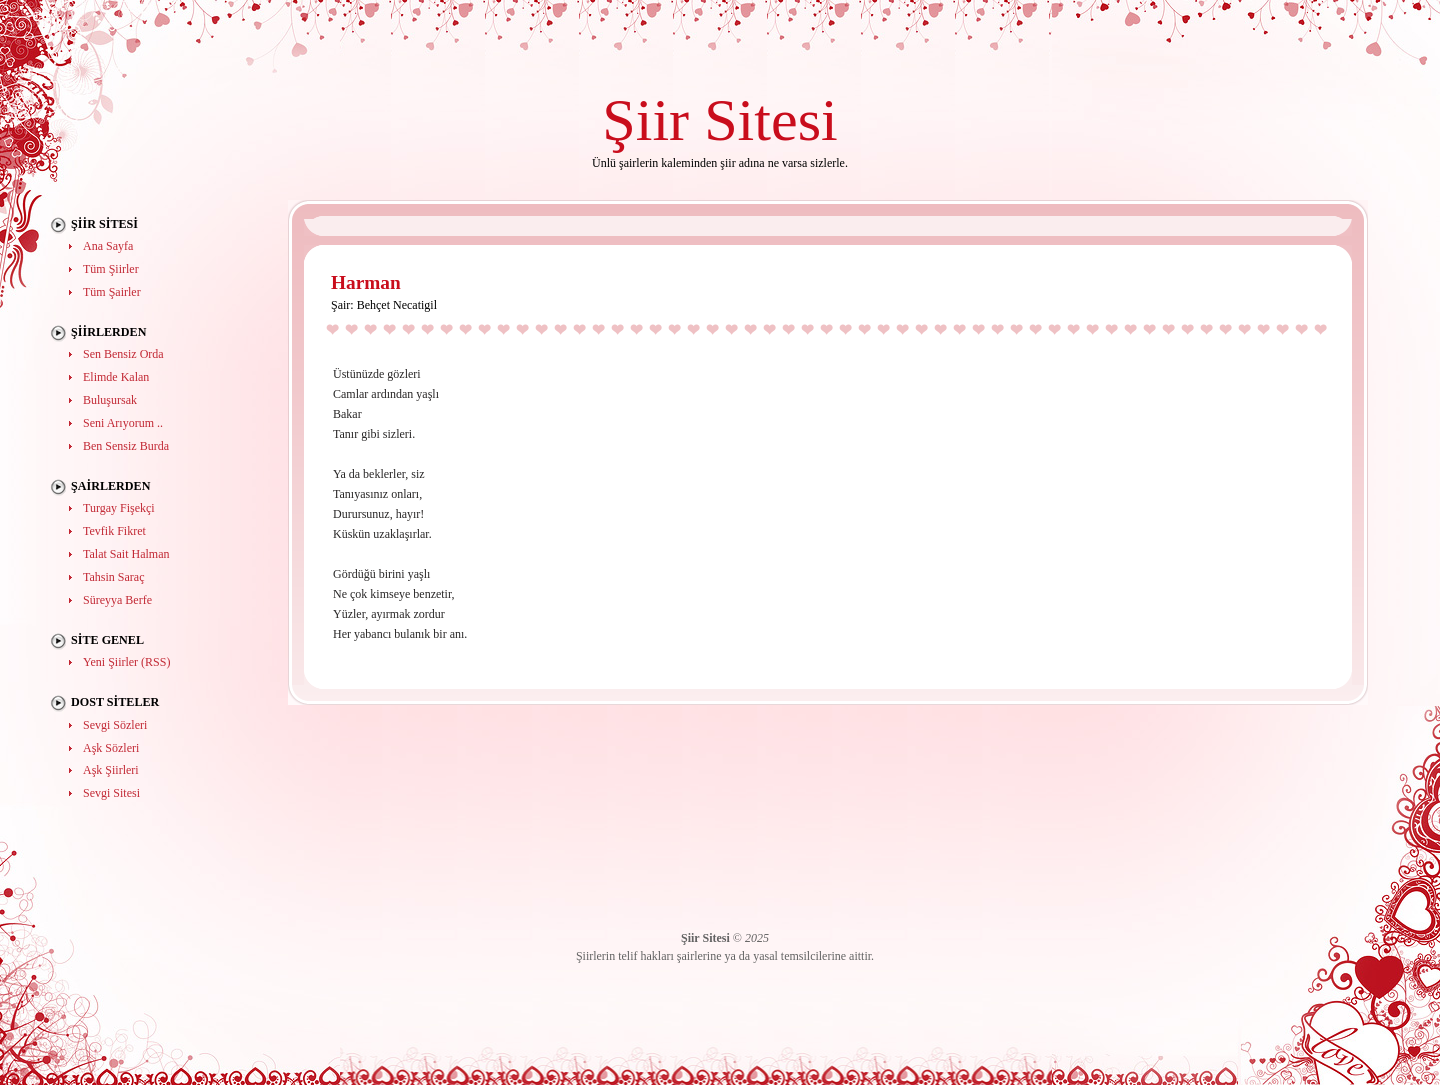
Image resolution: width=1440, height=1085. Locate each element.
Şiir (645, 119)
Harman (366, 282)
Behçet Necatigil (397, 305)
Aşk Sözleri (111, 748)
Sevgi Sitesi (111, 793)
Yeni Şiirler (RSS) (126, 662)
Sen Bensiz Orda (123, 354)
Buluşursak (110, 400)
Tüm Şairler (112, 292)
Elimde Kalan (116, 377)
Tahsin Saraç (113, 577)
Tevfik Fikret (114, 531)
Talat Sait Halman (126, 554)
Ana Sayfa (108, 246)
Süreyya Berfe (117, 600)
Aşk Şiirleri (111, 770)
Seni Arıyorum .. (123, 423)
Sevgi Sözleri (115, 725)
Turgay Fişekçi (119, 508)
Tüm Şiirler (111, 269)
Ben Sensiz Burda (126, 446)
